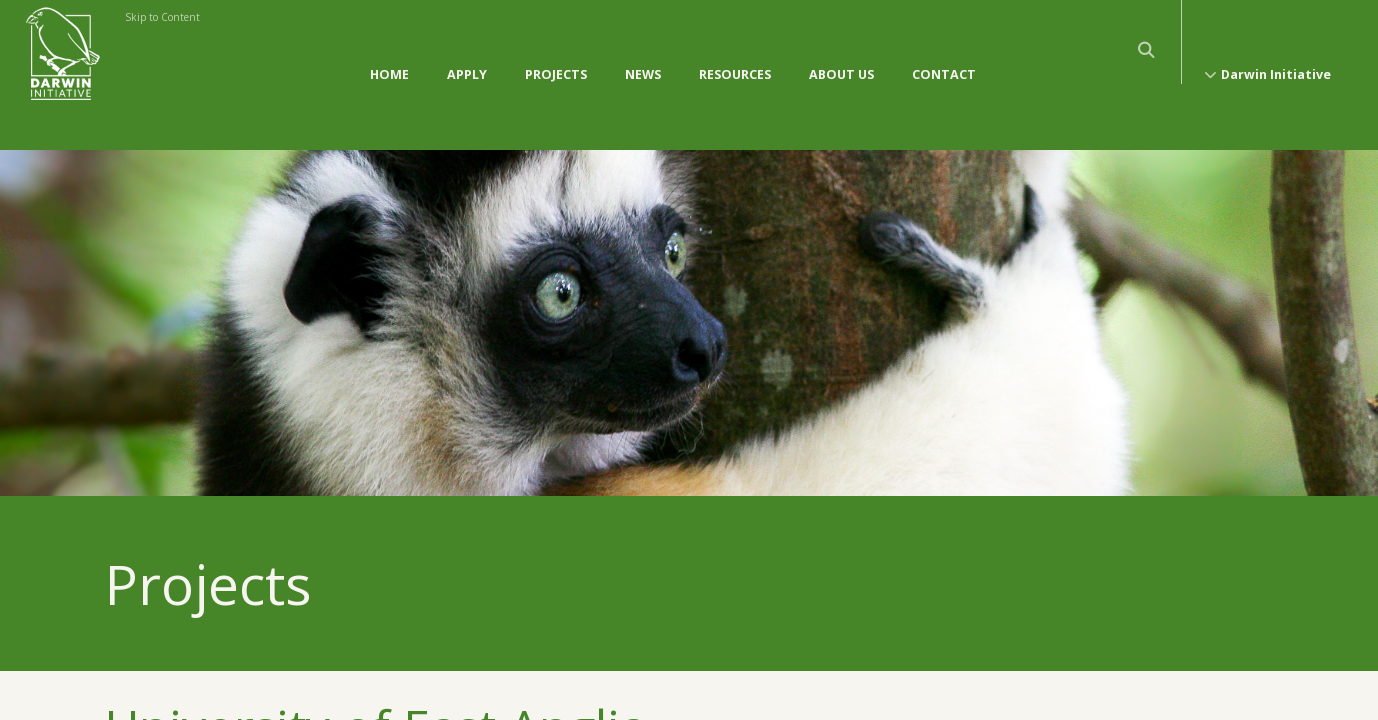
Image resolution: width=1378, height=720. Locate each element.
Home (389, 54)
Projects (556, 54)
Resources (735, 54)
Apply (467, 54)
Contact (944, 54)
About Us (841, 54)
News (643, 54)
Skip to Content (162, 17)
